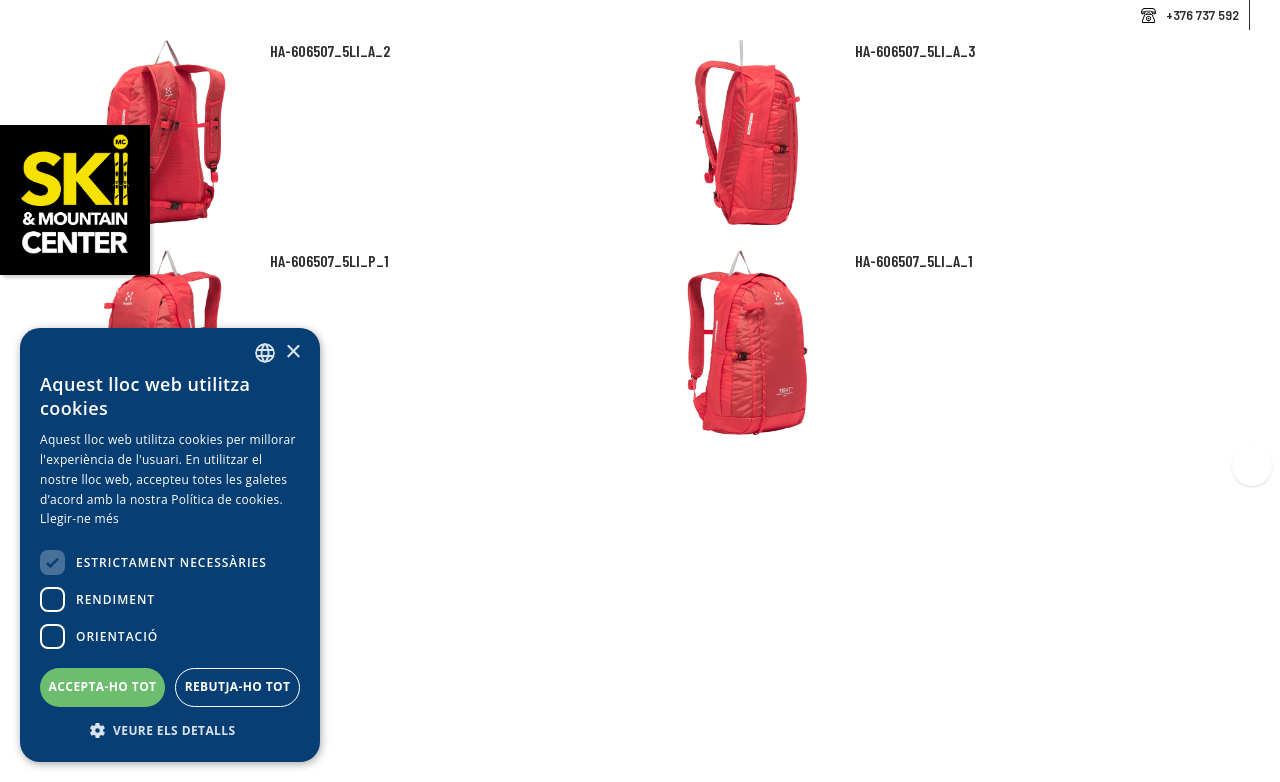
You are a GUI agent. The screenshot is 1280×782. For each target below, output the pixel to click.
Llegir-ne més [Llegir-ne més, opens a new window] (79, 518)
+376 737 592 (1202, 15)
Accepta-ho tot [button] (103, 686)
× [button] (292, 352)
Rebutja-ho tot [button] (238, 686)
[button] (170, 731)
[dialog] (170, 545)
